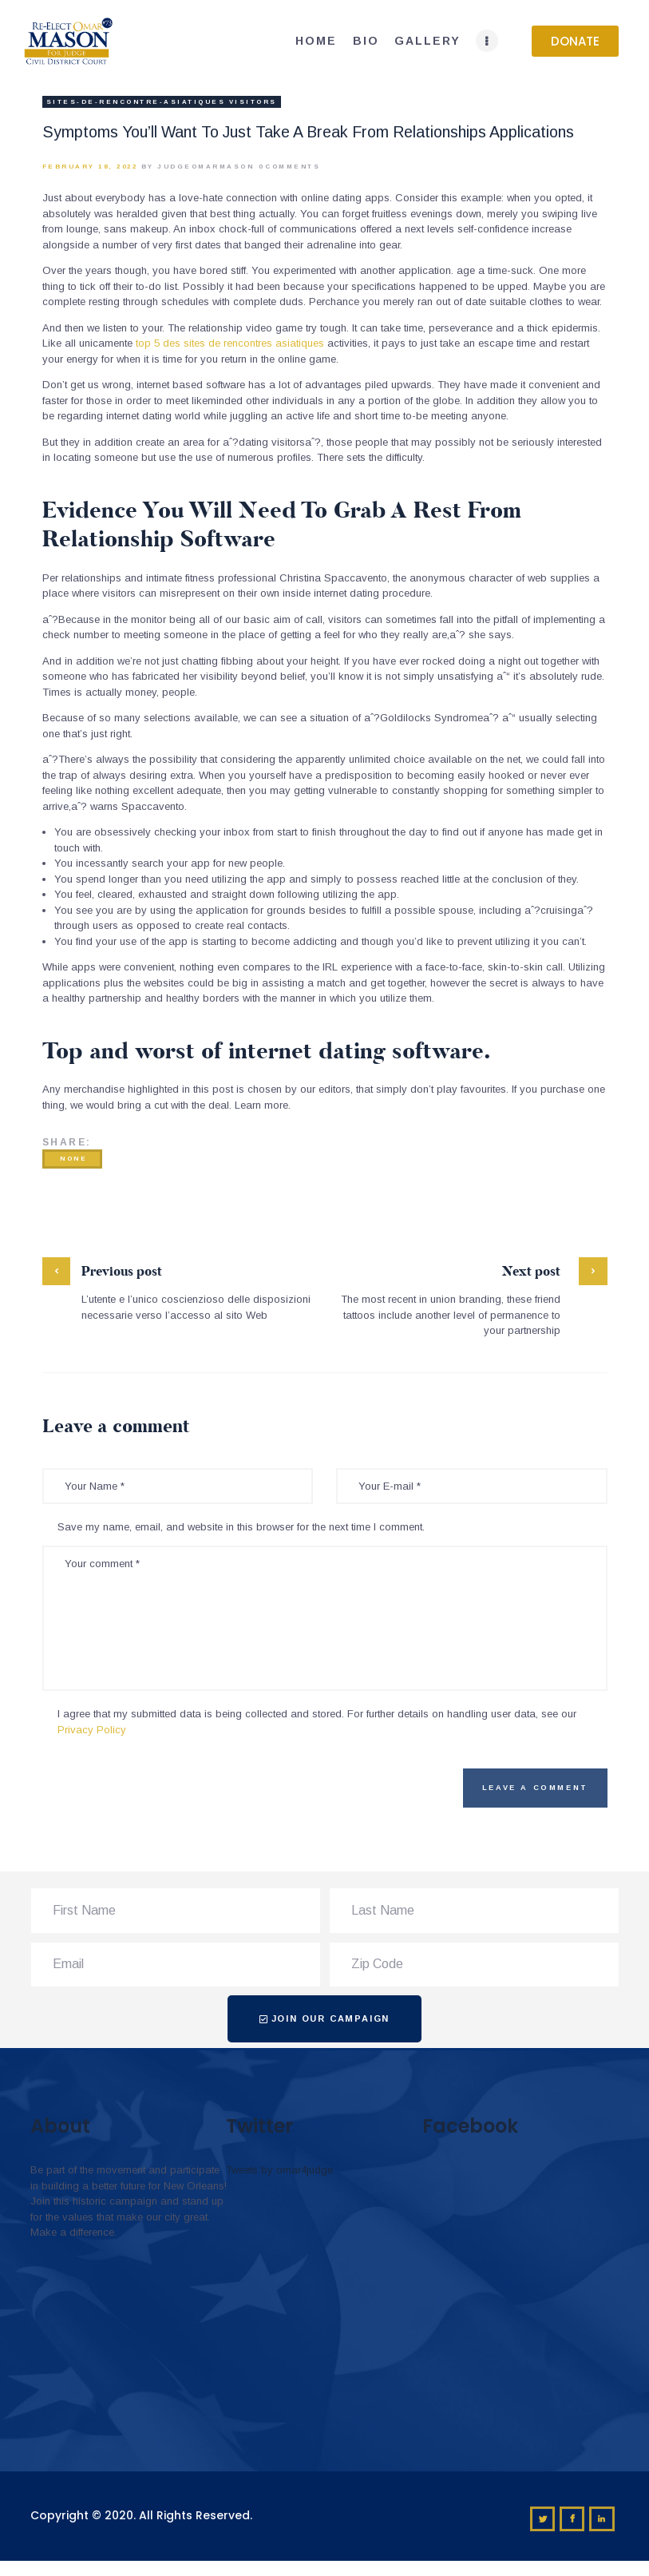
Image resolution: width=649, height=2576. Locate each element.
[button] (575, 41)
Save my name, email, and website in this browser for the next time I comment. (241, 1527)
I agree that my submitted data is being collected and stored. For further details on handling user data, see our (316, 1722)
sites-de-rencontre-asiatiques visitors (161, 101)
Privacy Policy (91, 1730)
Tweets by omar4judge (279, 2170)
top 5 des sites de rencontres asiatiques (230, 343)
